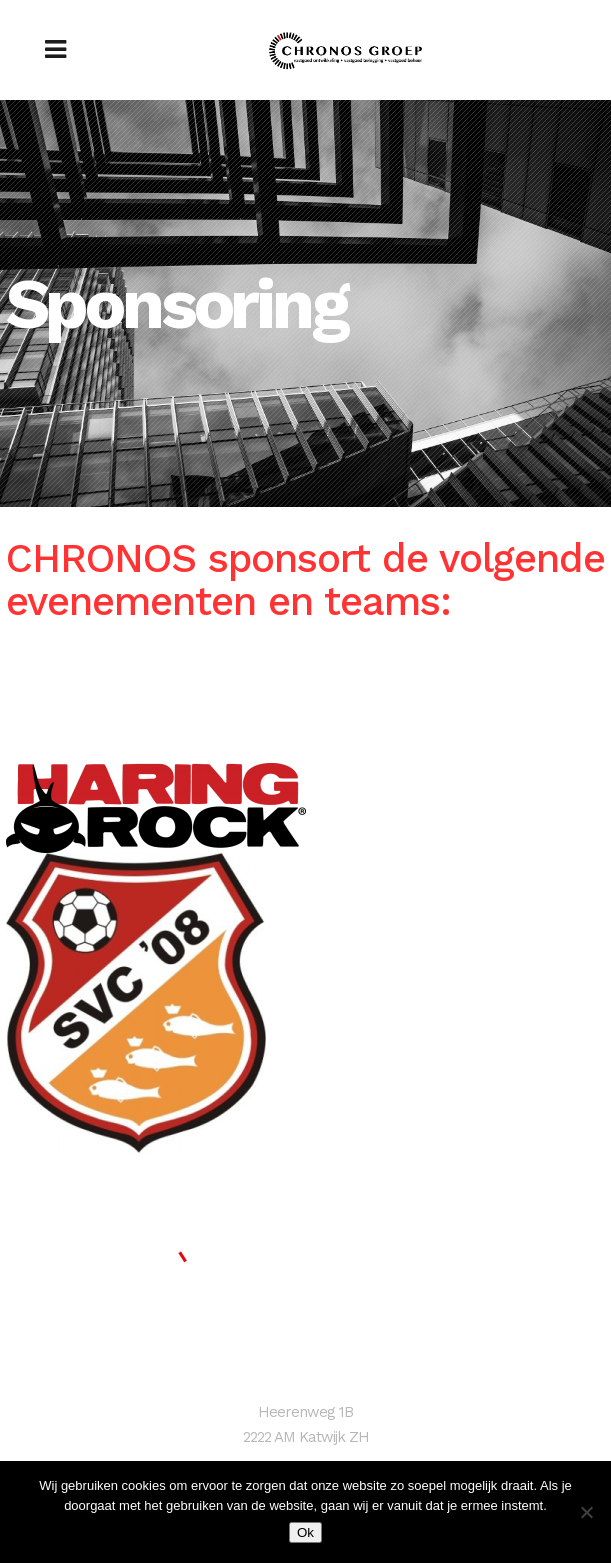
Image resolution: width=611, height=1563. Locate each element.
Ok (305, 1532)
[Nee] (586, 1512)
